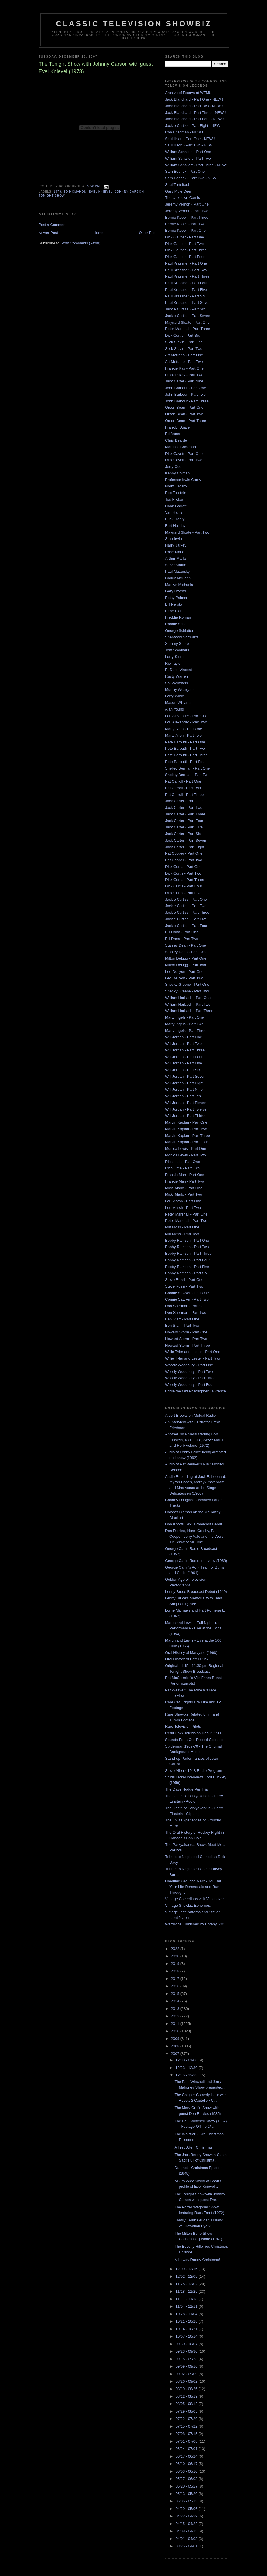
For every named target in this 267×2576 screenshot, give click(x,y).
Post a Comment (52, 225)
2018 (175, 1971)
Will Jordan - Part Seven (185, 1076)
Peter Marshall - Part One (186, 1214)
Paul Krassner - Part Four (186, 283)
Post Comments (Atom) (81, 243)
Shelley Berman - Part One (187, 768)
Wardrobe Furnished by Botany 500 (194, 1924)
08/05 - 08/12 (187, 2404)
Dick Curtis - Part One (183, 866)
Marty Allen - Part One (183, 729)
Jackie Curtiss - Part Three (187, 912)
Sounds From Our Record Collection (195, 1740)
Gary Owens (175, 591)
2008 (175, 2046)
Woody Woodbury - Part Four (189, 1384)
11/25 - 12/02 (187, 2284)
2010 (175, 2031)
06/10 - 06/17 (187, 2464)
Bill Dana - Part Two (181, 938)
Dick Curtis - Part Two (183, 873)
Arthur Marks (175, 558)
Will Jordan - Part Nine (184, 1089)
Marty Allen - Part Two (183, 735)
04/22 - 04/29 (187, 2516)
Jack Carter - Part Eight (184, 847)
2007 (175, 2053)
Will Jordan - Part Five (183, 1063)
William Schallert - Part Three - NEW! (196, 165)
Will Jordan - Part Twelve (186, 1109)
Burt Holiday (175, 525)
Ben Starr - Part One (182, 1319)
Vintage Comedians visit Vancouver (194, 1899)
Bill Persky (174, 604)
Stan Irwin (173, 538)
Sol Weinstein (176, 683)
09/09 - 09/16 (187, 2366)
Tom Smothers (177, 650)
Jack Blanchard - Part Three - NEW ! (195, 112)
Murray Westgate (179, 689)
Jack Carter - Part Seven (185, 840)
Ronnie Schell (176, 624)
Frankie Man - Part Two (184, 1181)
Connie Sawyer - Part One (187, 1293)
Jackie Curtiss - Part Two (186, 906)
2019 (175, 1963)
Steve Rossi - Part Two (184, 1286)
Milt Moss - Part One (182, 1227)
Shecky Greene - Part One (187, 984)
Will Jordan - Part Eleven (185, 1102)
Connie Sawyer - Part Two (187, 1299)
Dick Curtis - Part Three (184, 879)
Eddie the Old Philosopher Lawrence (195, 1391)
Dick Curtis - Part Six (182, 335)
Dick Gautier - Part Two (184, 244)
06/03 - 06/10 (187, 2471)
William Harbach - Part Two (187, 1004)
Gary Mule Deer (178, 191)
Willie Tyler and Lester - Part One (192, 1352)
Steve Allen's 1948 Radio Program (193, 1770)
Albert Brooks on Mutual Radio (190, 1415)
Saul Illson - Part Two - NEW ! (190, 145)
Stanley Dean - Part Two (185, 952)
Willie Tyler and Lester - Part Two (192, 1358)
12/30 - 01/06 (187, 2060)
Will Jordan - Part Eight (184, 1083)
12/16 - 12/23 (187, 2075)
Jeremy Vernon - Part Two (186, 211)
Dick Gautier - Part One (184, 237)
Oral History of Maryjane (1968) (191, 1652)
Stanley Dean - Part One (185, 945)
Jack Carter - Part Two (183, 807)
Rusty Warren (176, 676)
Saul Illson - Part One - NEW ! (190, 139)
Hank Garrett (175, 506)
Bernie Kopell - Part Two (185, 224)
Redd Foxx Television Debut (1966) (194, 1733)
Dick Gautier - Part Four (185, 257)
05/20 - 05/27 (187, 2486)
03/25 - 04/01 (187, 2546)
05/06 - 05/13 (187, 2501)
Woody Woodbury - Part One (189, 1365)
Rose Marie (174, 552)
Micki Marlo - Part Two (183, 1194)
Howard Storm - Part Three (187, 1345)
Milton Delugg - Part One (185, 958)
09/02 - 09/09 (187, 2374)
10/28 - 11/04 (187, 2314)
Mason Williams (178, 702)
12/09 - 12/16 (187, 2269)
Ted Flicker (174, 499)
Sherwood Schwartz (182, 637)
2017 (175, 1978)
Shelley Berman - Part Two (187, 774)
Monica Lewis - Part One (185, 1148)
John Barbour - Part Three (187, 401)
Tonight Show (52, 195)
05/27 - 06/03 (187, 2479)
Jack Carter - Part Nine (184, 381)
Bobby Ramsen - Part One (187, 1240)
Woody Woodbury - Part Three (190, 1378)
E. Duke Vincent (178, 670)
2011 (175, 2023)
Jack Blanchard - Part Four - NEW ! (194, 119)
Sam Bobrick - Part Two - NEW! (191, 178)
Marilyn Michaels (179, 585)
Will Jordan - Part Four (184, 1057)
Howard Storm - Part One (186, 1332)
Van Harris (173, 512)
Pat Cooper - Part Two (183, 860)
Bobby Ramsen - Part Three (188, 1253)
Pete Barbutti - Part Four (185, 762)
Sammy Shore (177, 643)
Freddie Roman (178, 617)
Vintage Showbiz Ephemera (188, 1905)
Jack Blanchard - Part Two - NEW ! (194, 106)
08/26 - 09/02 (187, 2381)
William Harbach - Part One (188, 998)
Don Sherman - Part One (186, 1306)
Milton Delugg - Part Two (185, 965)
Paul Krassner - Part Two (186, 270)
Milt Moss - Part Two (182, 1234)
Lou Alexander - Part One (186, 716)
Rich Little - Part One (182, 1162)
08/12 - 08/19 (187, 2396)
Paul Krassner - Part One (186, 263)
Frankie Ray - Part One (184, 368)
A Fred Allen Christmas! (193, 2147)
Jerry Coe (173, 466)
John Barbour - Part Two (185, 394)
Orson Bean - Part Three (185, 421)
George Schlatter (179, 630)
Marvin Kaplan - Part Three (187, 1135)
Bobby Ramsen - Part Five (187, 1267)
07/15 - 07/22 (187, 2426)
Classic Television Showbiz (133, 23)
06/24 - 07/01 (187, 2449)
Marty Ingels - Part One (184, 1017)
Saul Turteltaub (177, 184)
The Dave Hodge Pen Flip (186, 1789)
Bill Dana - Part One (182, 932)
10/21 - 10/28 (187, 2321)
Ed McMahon (74, 191)
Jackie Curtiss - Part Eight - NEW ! (193, 125)
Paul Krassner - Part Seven (188, 302)
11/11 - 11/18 (187, 2299)
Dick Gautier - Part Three (186, 250)
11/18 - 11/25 (187, 2291)
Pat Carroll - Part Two (183, 788)
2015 (175, 1993)
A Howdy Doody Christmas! (197, 2259)
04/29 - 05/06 (187, 2509)
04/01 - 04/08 (187, 2539)
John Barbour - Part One (185, 388)
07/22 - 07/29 (187, 2419)
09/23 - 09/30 (187, 2351)
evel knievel (100, 191)
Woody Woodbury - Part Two (189, 1371)
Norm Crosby (176, 486)
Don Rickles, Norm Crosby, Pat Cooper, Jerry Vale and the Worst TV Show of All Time (194, 1536)
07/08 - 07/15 (187, 2434)
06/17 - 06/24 (187, 2456)
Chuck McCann (178, 578)
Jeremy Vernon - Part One (187, 204)
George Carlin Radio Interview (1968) (196, 1561)
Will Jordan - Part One (183, 1037)
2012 (175, 2016)
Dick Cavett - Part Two (183, 460)
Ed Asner (172, 433)
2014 (175, 2001)
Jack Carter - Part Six (183, 834)
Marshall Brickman (180, 447)
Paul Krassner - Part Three (187, 276)
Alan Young (174, 709)
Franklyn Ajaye (177, 427)
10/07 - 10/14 (187, 2336)
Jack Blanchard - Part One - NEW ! (194, 99)
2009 (175, 2038)
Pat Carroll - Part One (183, 781)
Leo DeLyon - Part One (184, 971)
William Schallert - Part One (188, 152)
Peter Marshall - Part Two (186, 1220)
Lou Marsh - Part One (183, 1201)
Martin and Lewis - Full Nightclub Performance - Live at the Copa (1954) (193, 1628)
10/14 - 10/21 (187, 2329)
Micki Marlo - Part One (183, 1188)
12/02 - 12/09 (187, 2276)
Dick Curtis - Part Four (183, 886)
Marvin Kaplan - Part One (186, 1122)
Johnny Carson (129, 191)
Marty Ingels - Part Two (184, 1024)
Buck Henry (174, 519)
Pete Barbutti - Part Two (185, 748)
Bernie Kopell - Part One (185, 230)
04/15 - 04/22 (187, 2524)
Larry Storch (175, 657)
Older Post (148, 233)
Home (99, 233)
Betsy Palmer (176, 598)
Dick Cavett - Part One (184, 453)
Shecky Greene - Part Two (187, 991)
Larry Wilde (174, 696)
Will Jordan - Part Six (182, 1070)
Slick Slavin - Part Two (183, 348)
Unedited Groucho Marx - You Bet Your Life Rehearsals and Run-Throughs (193, 1887)
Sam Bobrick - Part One (185, 171)
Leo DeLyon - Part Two (184, 978)
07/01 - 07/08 (187, 2441)
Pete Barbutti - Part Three (186, 755)
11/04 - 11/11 (187, 2306)
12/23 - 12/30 (187, 2068)
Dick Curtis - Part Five (183, 893)
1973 (57, 191)
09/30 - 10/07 (187, 2344)
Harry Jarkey (175, 545)
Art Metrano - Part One (184, 355)
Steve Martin (175, 565)
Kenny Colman (177, 473)
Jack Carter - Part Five (184, 827)
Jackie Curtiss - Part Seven (187, 316)
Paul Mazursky (177, 571)
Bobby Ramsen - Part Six (186, 1273)
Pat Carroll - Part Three (184, 794)
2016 (175, 1986)
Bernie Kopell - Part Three (186, 217)
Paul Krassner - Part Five (186, 289)
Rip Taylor (173, 663)
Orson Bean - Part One (184, 407)
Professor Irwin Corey (183, 480)
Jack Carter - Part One (184, 801)
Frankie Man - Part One (184, 1175)
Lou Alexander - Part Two (186, 722)
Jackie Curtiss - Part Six (185, 309)
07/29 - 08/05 (187, 2411)
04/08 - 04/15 (187, 2531)
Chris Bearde (176, 440)
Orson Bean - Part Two (184, 414)
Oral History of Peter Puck (186, 1659)
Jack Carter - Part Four (184, 821)
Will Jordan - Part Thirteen (187, 1115)
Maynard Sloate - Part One (187, 322)
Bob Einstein (175, 493)
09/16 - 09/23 (187, 2359)
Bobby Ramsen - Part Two (187, 1247)
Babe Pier (173, 611)
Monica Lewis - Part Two (185, 1155)
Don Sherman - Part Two (185, 1312)
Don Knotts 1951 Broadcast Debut (193, 1524)
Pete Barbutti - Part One (185, 742)
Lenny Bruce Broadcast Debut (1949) (196, 1591)
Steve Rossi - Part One (184, 1279)
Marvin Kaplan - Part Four (186, 1142)
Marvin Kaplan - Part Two (186, 1129)
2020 (175, 1956)
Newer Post (48, 233)
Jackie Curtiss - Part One (186, 899)
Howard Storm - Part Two (186, 1339)
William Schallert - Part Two (188, 158)
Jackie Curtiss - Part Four (186, 926)
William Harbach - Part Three (189, 1011)
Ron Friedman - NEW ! (184, 132)
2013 (175, 2008)
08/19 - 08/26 (187, 2389)
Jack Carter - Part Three (185, 814)
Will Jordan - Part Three (185, 1050)
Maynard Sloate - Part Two (187, 532)
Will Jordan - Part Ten (183, 1096)
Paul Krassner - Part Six (185, 296)
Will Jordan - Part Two (183, 1043)
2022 (175, 1948)
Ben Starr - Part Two (182, 1325)
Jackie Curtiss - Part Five (186, 919)
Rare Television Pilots (183, 1726)
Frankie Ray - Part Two (184, 375)
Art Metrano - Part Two (184, 361)
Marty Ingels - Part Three (186, 1030)
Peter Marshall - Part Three (187, 329)
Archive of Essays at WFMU (188, 93)
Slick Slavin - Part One (184, 342)
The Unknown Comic (182, 197)
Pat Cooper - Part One (183, 853)
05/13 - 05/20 (187, 2494)
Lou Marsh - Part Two (183, 1207)
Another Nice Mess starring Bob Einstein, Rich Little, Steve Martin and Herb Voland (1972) (194, 1440)
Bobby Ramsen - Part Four (187, 1260)
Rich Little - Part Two (182, 1168)
